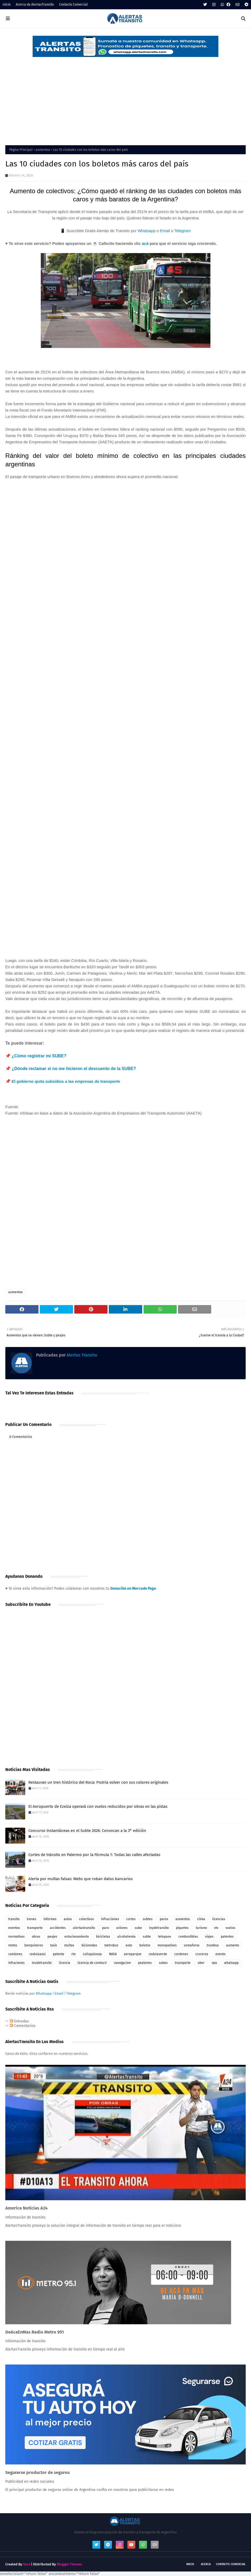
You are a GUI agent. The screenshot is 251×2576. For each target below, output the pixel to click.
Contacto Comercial (73, 4)
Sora (26, 2564)
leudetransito (42, 1963)
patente (58, 1954)
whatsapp (231, 1963)
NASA (113, 1954)
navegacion (122, 1963)
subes (163, 1963)
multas (69, 1945)
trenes (31, 1919)
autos (68, 1919)
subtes (148, 1919)
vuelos (230, 1928)
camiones (15, 1954)
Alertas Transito (81, 1355)
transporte (35, 1928)
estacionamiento (76, 1936)
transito (14, 1919)
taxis (53, 1945)
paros (164, 1919)
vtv (216, 1928)
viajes (209, 1936)
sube (138, 1928)
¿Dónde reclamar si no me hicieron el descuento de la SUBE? (74, 1068)
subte (147, 1936)
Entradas (19, 2021)
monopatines (167, 1945)
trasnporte (183, 1963)
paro (105, 1928)
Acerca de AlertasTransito (35, 4)
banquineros (33, 1945)
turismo (201, 1928)
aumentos (43, 150)
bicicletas (103, 1936)
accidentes (58, 1928)
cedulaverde (158, 1954)
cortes (131, 1919)
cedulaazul (37, 1954)
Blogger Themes (69, 2564)
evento (220, 1954)
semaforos (192, 1945)
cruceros (201, 1954)
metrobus (111, 1945)
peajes (52, 1936)
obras (36, 1936)
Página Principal (21, 150)
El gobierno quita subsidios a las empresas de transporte (66, 1081)
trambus (213, 1945)
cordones (181, 1954)
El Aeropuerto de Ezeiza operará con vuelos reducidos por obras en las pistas (97, 1806)
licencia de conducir (92, 1963)
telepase (164, 1936)
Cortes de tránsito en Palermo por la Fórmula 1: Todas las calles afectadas (94, 1854)
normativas (16, 1936)
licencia (64, 1963)
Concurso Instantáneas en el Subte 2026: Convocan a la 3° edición (87, 1830)
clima (201, 1919)
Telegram (182, 230)
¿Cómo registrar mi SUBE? (39, 1056)
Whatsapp (147, 230)
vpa (214, 1963)
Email (165, 230)
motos (12, 1945)
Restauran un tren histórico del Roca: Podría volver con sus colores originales (98, 1782)
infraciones (16, 1963)
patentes (227, 1936)
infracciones (110, 1919)
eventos (14, 1928)
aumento (232, 1945)
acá (145, 243)
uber (201, 1963)
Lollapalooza (92, 1954)
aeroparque (132, 1954)
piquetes (182, 1928)
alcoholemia (126, 1936)
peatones (145, 1963)
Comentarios (23, 2025)
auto (129, 1945)
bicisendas (89, 1945)
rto (73, 1954)
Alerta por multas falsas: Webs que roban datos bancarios (80, 1878)
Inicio (7, 4)
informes (50, 1919)
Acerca (206, 2564)
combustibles (188, 1936)
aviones (122, 1928)
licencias (218, 1919)
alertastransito (84, 1928)
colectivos (86, 1919)
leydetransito (159, 1928)
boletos (144, 1945)
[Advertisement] (125, 97)
